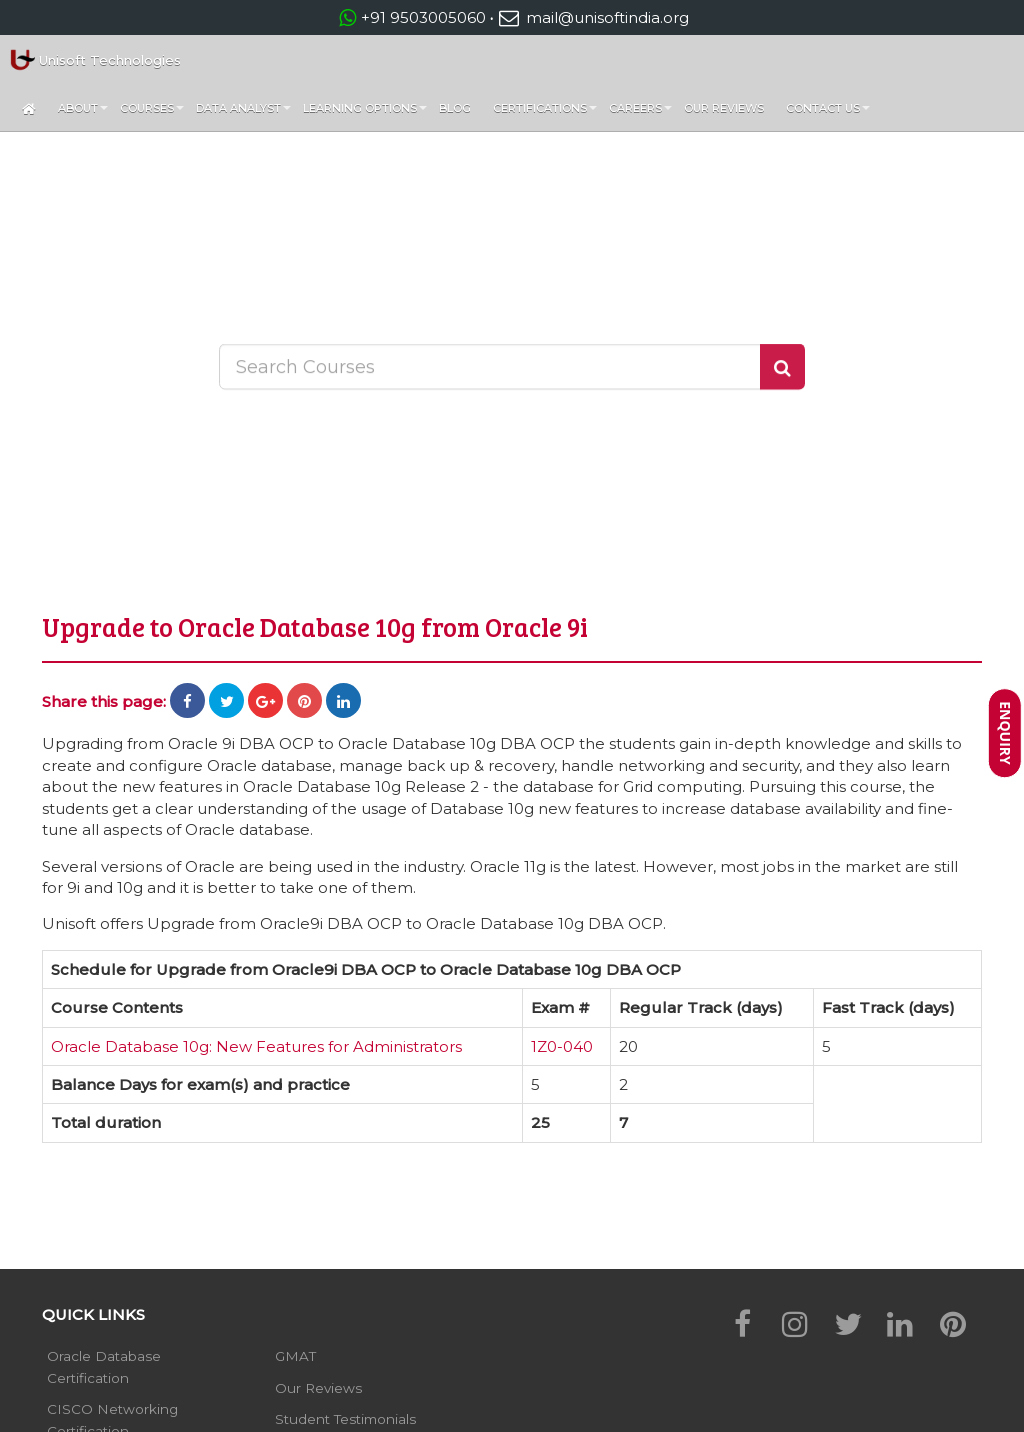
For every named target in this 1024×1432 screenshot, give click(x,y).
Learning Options (365, 112)
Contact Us (828, 112)
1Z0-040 (562, 1046)
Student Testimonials (345, 1419)
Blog (455, 108)
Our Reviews (724, 108)
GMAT (295, 1356)
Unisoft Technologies (95, 59)
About (83, 112)
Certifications (545, 112)
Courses (152, 112)
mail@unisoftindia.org (593, 17)
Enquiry (1005, 733)
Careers (640, 112)
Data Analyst (243, 112)
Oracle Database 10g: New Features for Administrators (256, 1046)
